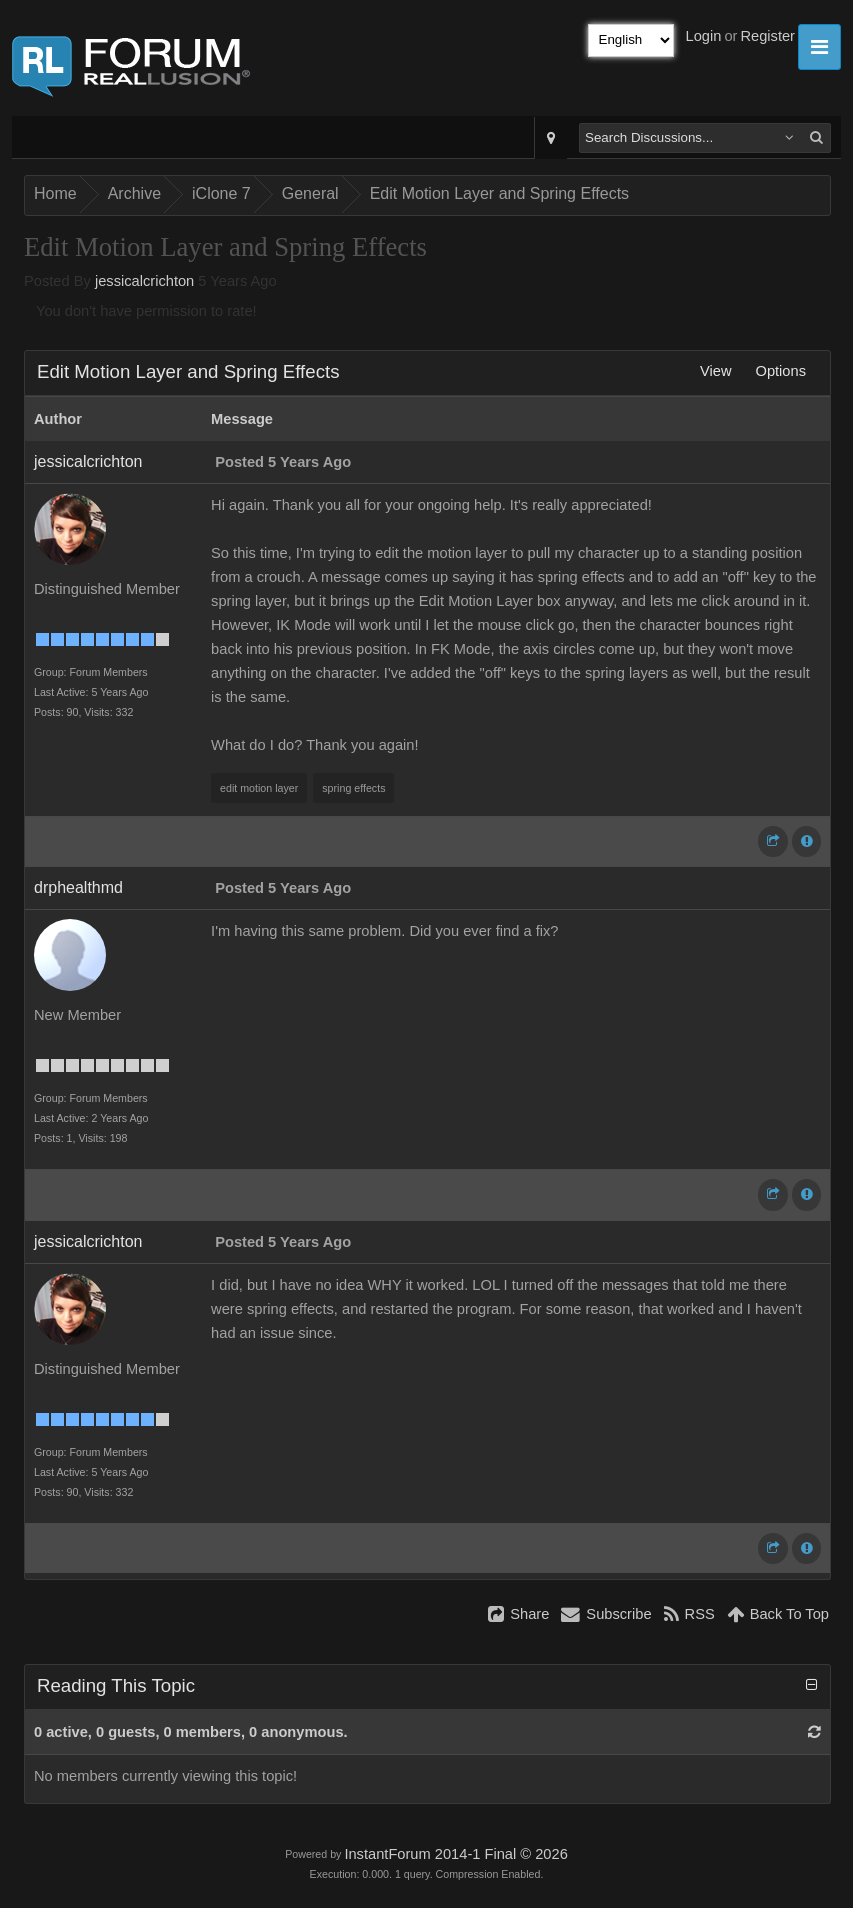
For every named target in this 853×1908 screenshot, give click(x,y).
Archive (134, 193)
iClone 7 (221, 193)
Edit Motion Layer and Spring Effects (499, 193)
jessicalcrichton (144, 281)
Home (55, 193)
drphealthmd (78, 887)
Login (704, 36)
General (310, 193)
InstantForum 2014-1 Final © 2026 (455, 1854)
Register (767, 36)
